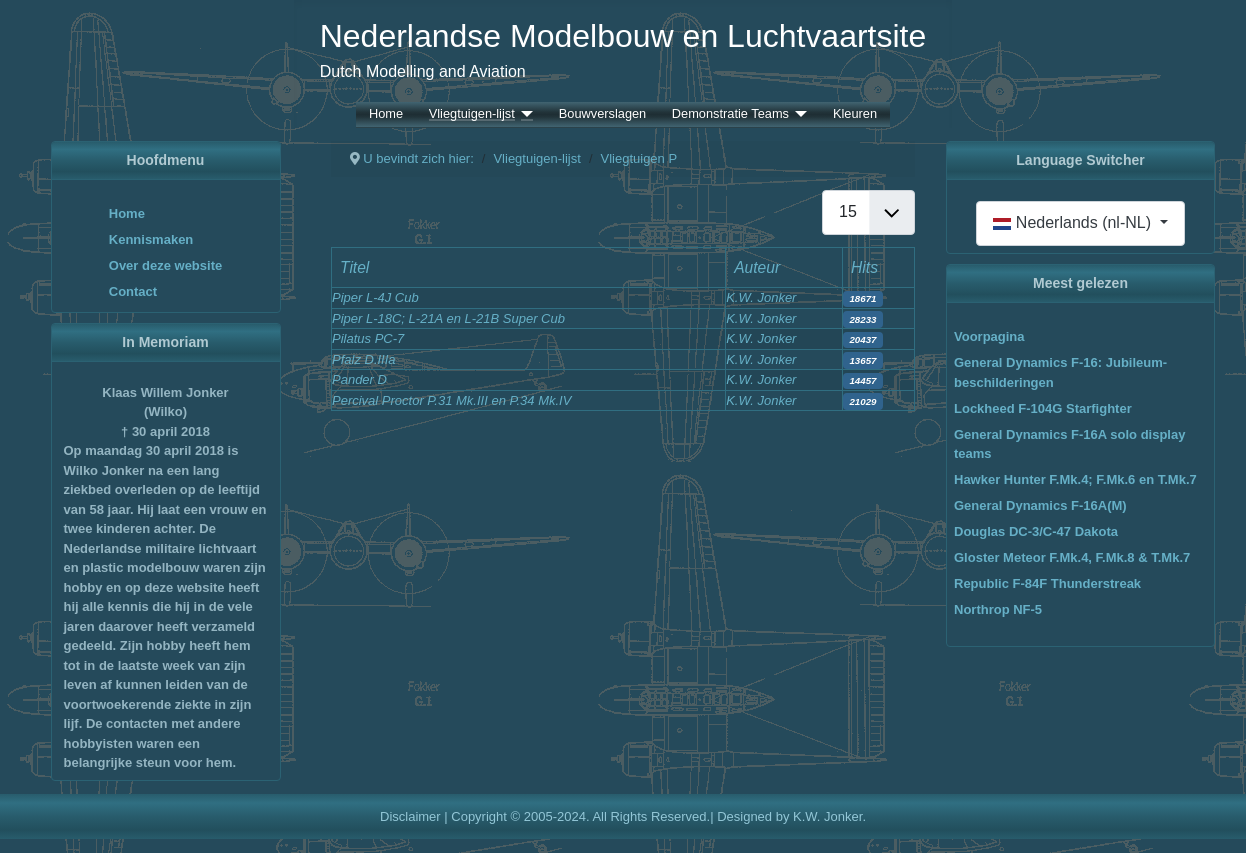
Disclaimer (410, 816)
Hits (864, 267)
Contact (133, 291)
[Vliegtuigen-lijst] (524, 114)
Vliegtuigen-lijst (472, 114)
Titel (354, 267)
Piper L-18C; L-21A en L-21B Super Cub (448, 318)
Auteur (757, 267)
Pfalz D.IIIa (364, 359)
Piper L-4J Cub (375, 297)
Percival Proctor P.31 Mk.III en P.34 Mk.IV (451, 400)
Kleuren (855, 114)
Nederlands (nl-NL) (1074, 222)
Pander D (359, 379)
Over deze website (165, 265)
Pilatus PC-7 (368, 338)
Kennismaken (151, 239)
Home (386, 114)
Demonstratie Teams (730, 114)
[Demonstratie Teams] (798, 114)
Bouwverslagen (603, 114)
